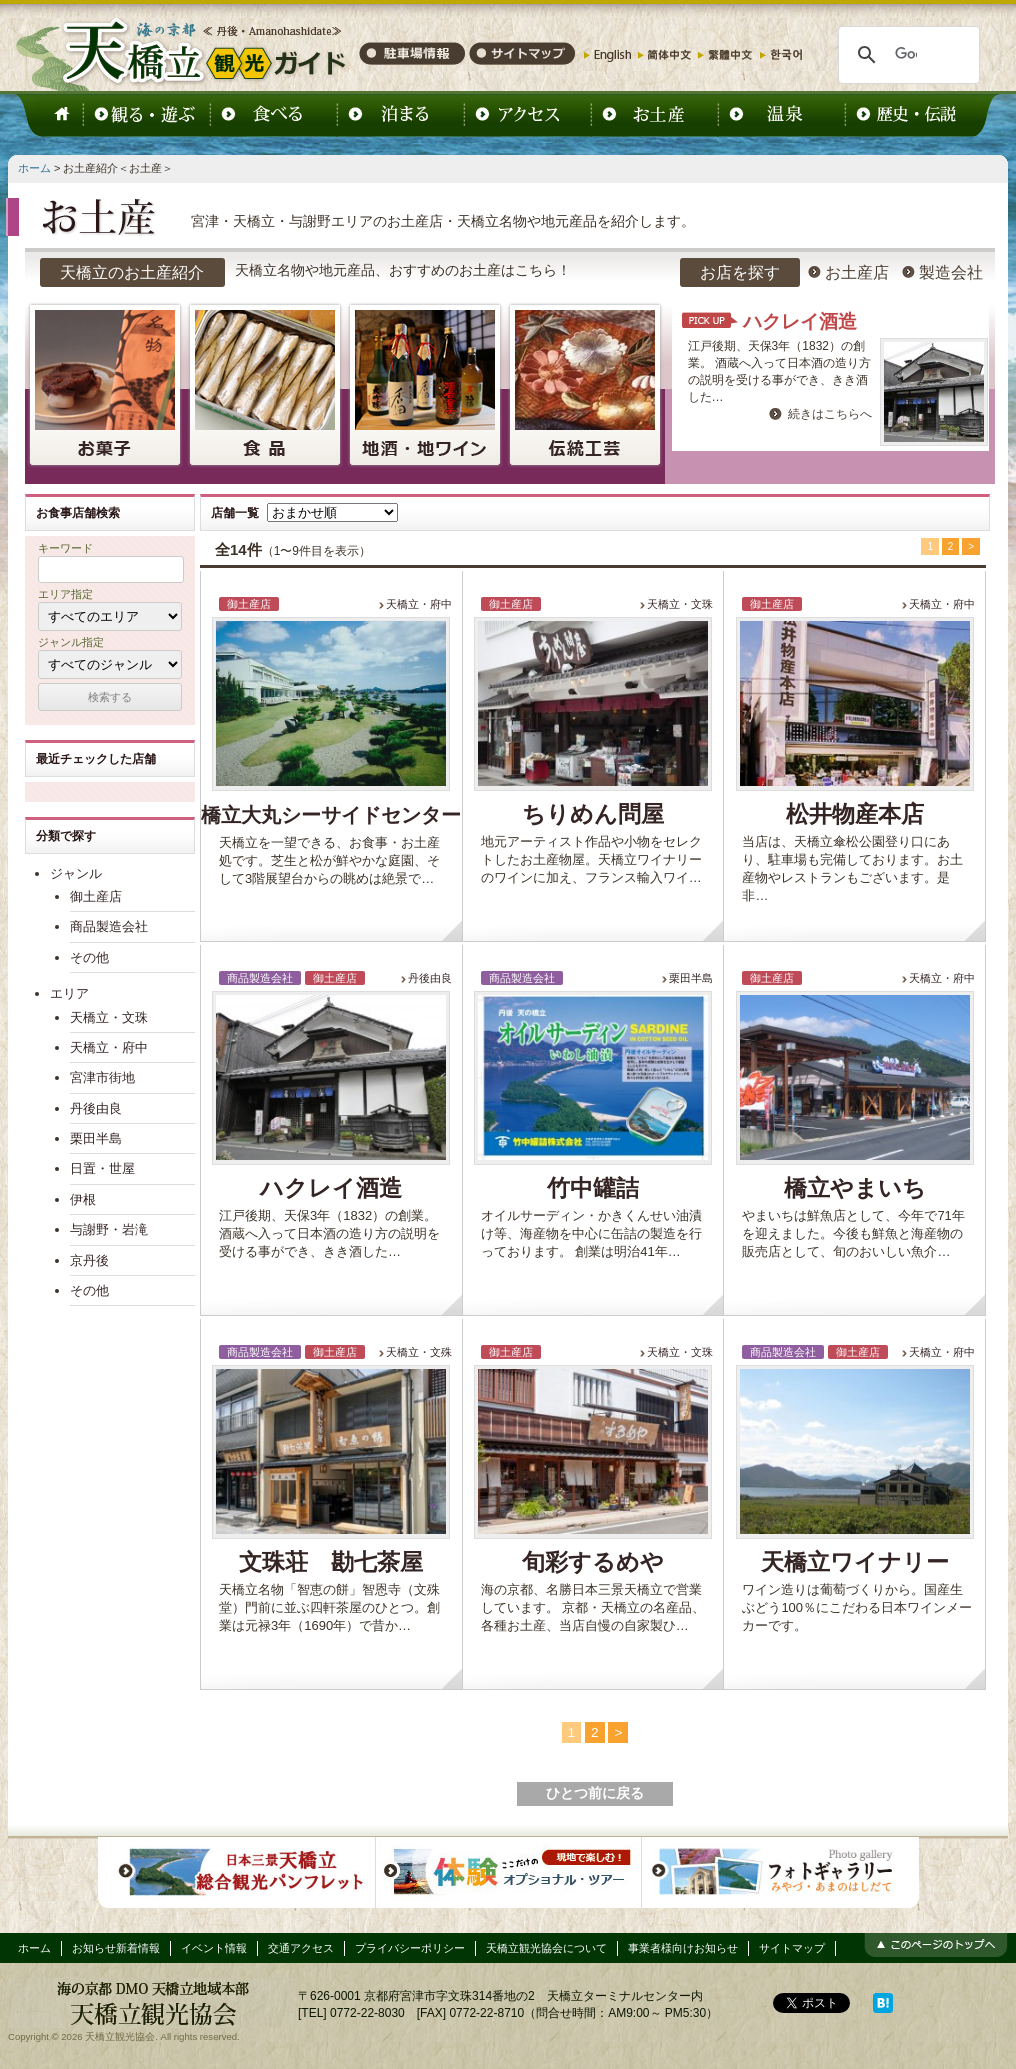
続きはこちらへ (830, 414)
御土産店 (96, 896)
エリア (69, 993)
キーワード (65, 548)
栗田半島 (691, 978)
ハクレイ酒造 (800, 321)
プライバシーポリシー (410, 1948)
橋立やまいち (855, 1188)
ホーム (34, 168)
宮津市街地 (102, 1077)
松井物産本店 (855, 814)
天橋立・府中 (419, 604)
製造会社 (941, 272)
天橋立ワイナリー (855, 1562)
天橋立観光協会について (546, 1948)
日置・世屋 (102, 1168)
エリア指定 (65, 594)
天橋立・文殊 (419, 1352)
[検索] (906, 55)
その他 (89, 957)
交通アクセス (301, 1948)
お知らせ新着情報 (116, 1948)
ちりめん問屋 (593, 814)
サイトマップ (792, 1948)
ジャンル (76, 873)
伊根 (83, 1199)
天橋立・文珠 (680, 604)
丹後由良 (430, 978)
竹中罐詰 (593, 1188)
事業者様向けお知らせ (683, 1948)
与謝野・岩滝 (109, 1229)
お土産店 (847, 272)
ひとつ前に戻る (595, 1793)
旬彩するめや (593, 1562)
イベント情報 (214, 1948)
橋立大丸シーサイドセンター (331, 815)
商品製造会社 (109, 926)
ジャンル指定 (71, 642)
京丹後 (89, 1260)
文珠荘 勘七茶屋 (331, 1562)
